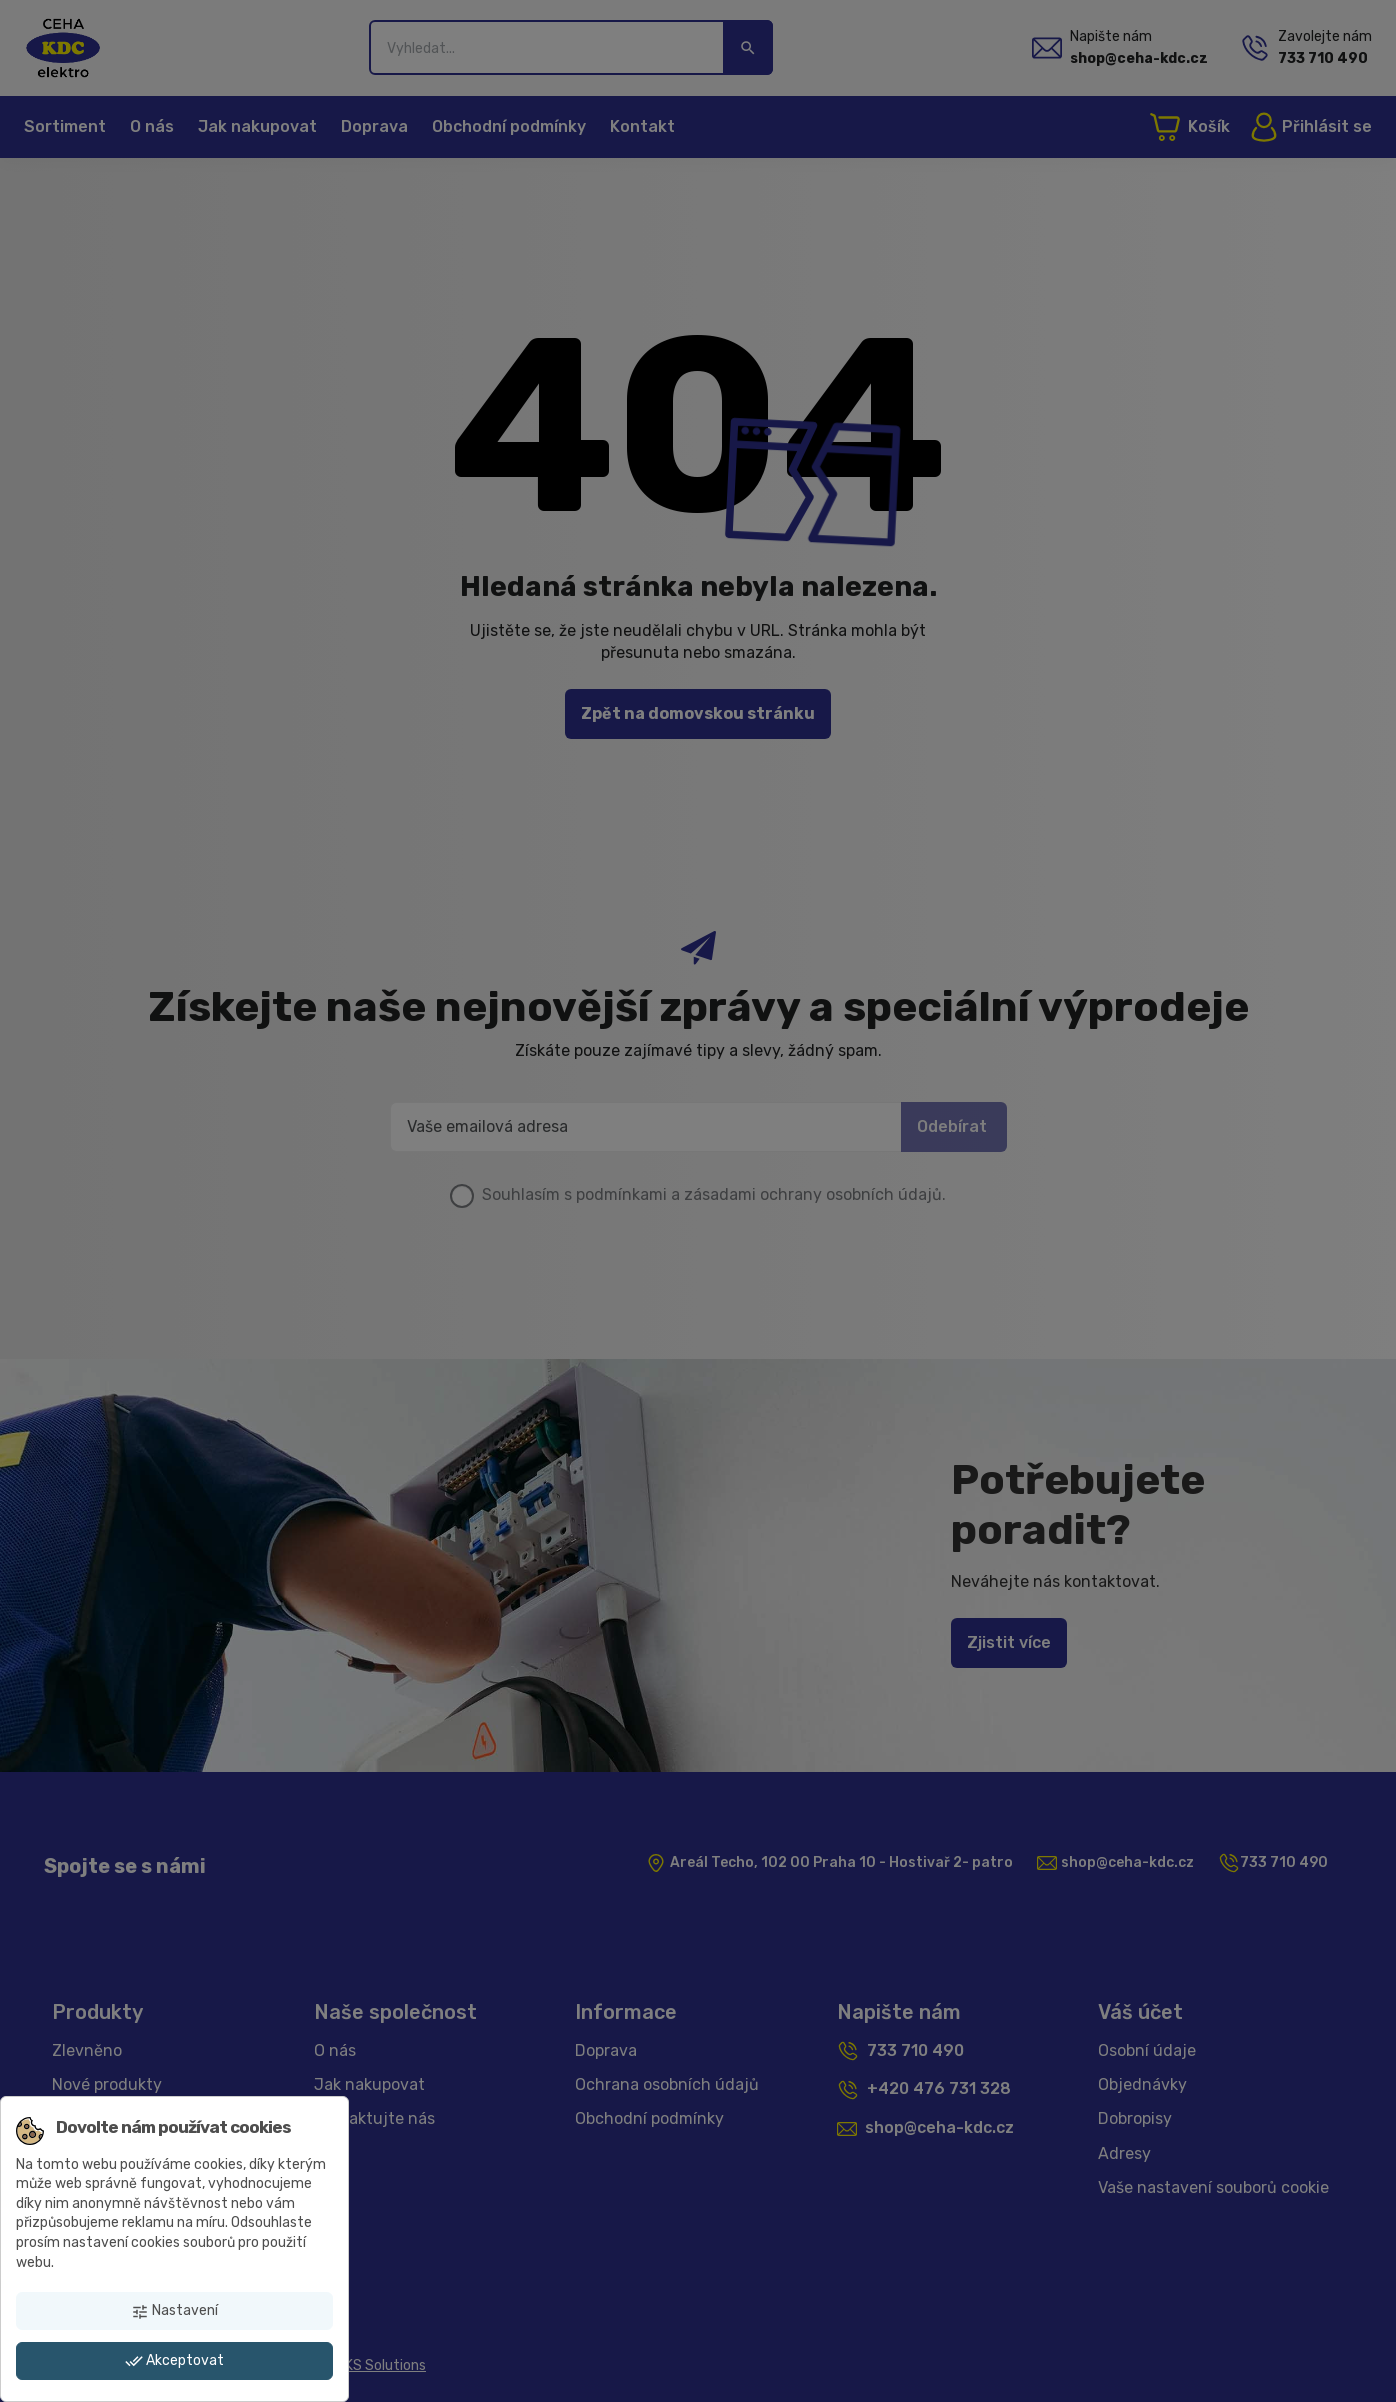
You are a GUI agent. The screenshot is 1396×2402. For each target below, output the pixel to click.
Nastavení (174, 2311)
